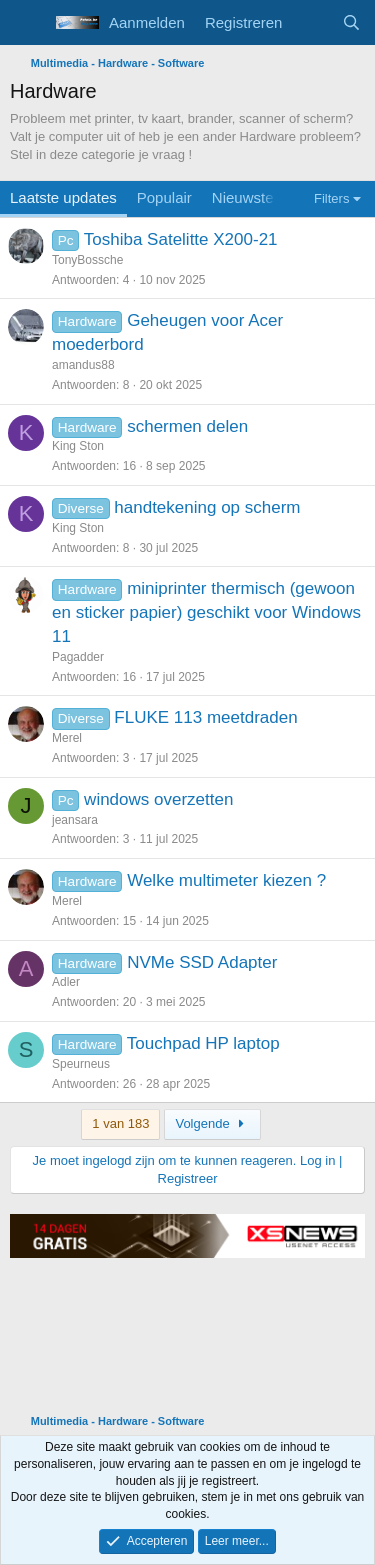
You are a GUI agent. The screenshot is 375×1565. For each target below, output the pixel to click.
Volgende (212, 1123)
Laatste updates (63, 197)
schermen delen (187, 426)
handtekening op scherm (207, 507)
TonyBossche (87, 260)
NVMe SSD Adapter (202, 962)
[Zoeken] (351, 22)
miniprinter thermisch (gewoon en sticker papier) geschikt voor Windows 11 (206, 612)
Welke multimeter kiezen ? (226, 880)
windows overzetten (158, 799)
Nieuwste (243, 197)
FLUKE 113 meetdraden (205, 717)
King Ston (78, 446)
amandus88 (83, 365)
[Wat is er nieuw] (311, 22)
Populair (164, 197)
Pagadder (78, 657)
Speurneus (81, 1064)
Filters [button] (331, 198)
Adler (66, 982)
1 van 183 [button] (120, 1123)
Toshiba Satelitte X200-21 (181, 239)
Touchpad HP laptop (203, 1043)
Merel (67, 738)
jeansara (75, 820)
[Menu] (27, 23)
